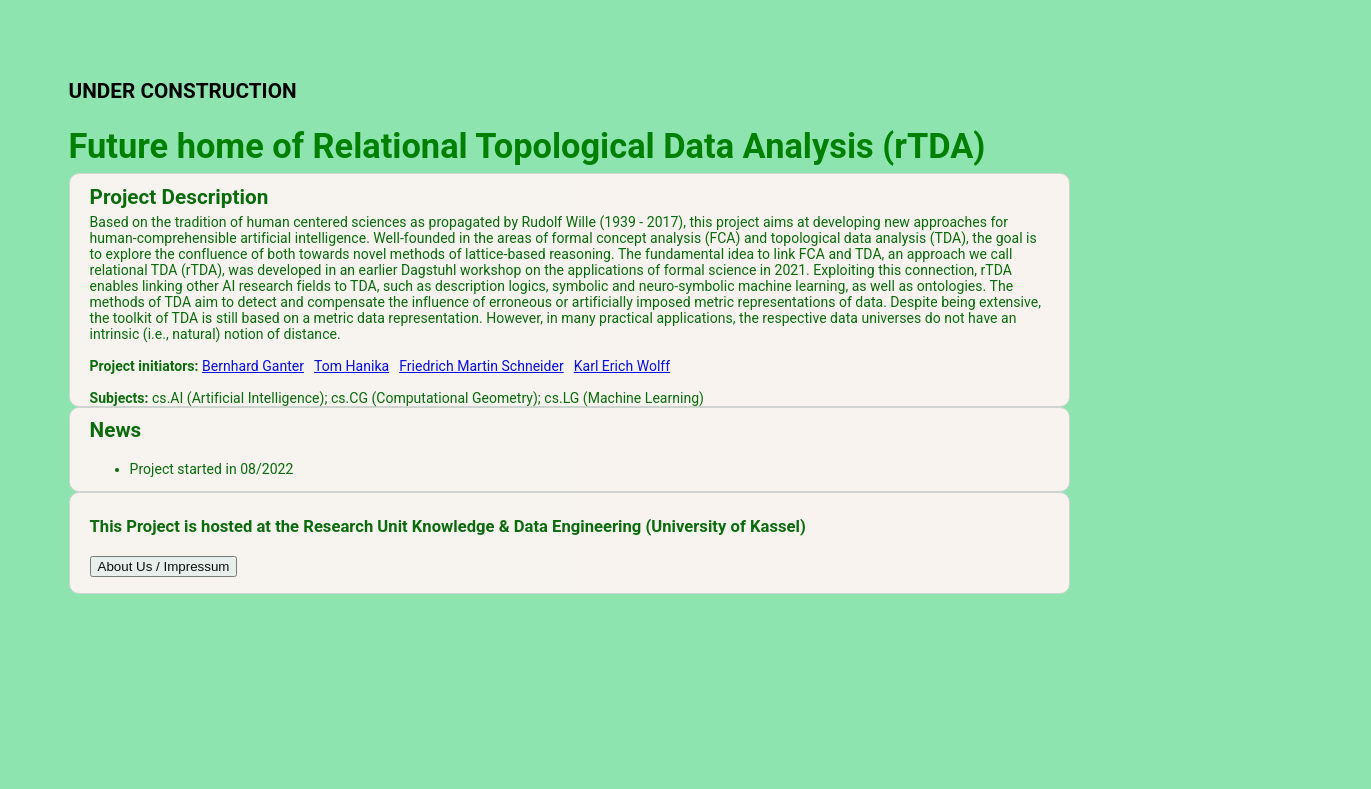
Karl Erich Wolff (622, 366)
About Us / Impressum (164, 566)
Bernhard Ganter (253, 366)
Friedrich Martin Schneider (481, 366)
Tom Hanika (351, 366)
